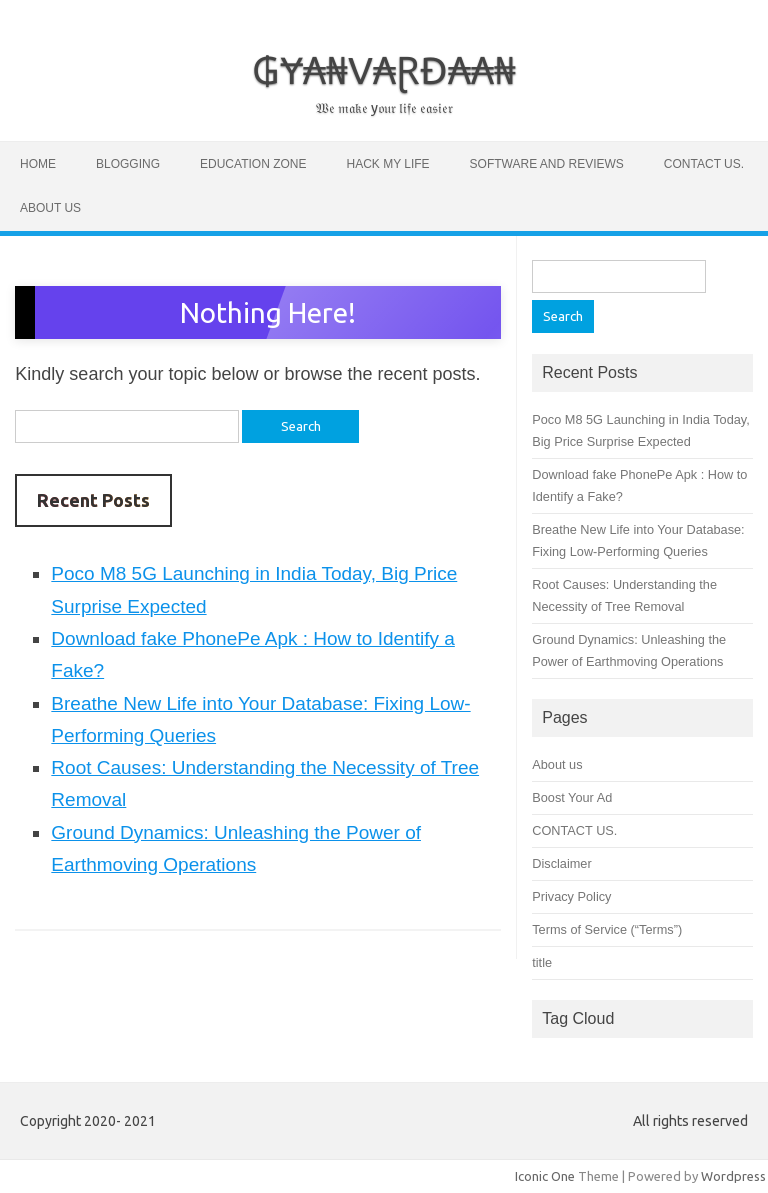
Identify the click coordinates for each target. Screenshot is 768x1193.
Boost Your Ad (572, 797)
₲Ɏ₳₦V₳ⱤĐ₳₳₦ (384, 70)
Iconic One (545, 1176)
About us (50, 208)
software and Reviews (547, 164)
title (542, 962)
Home (38, 164)
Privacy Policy (571, 896)
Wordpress (733, 1176)
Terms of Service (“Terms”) (607, 929)
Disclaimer (561, 863)
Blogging (128, 164)
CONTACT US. (704, 164)
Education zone (253, 164)
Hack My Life (387, 164)
